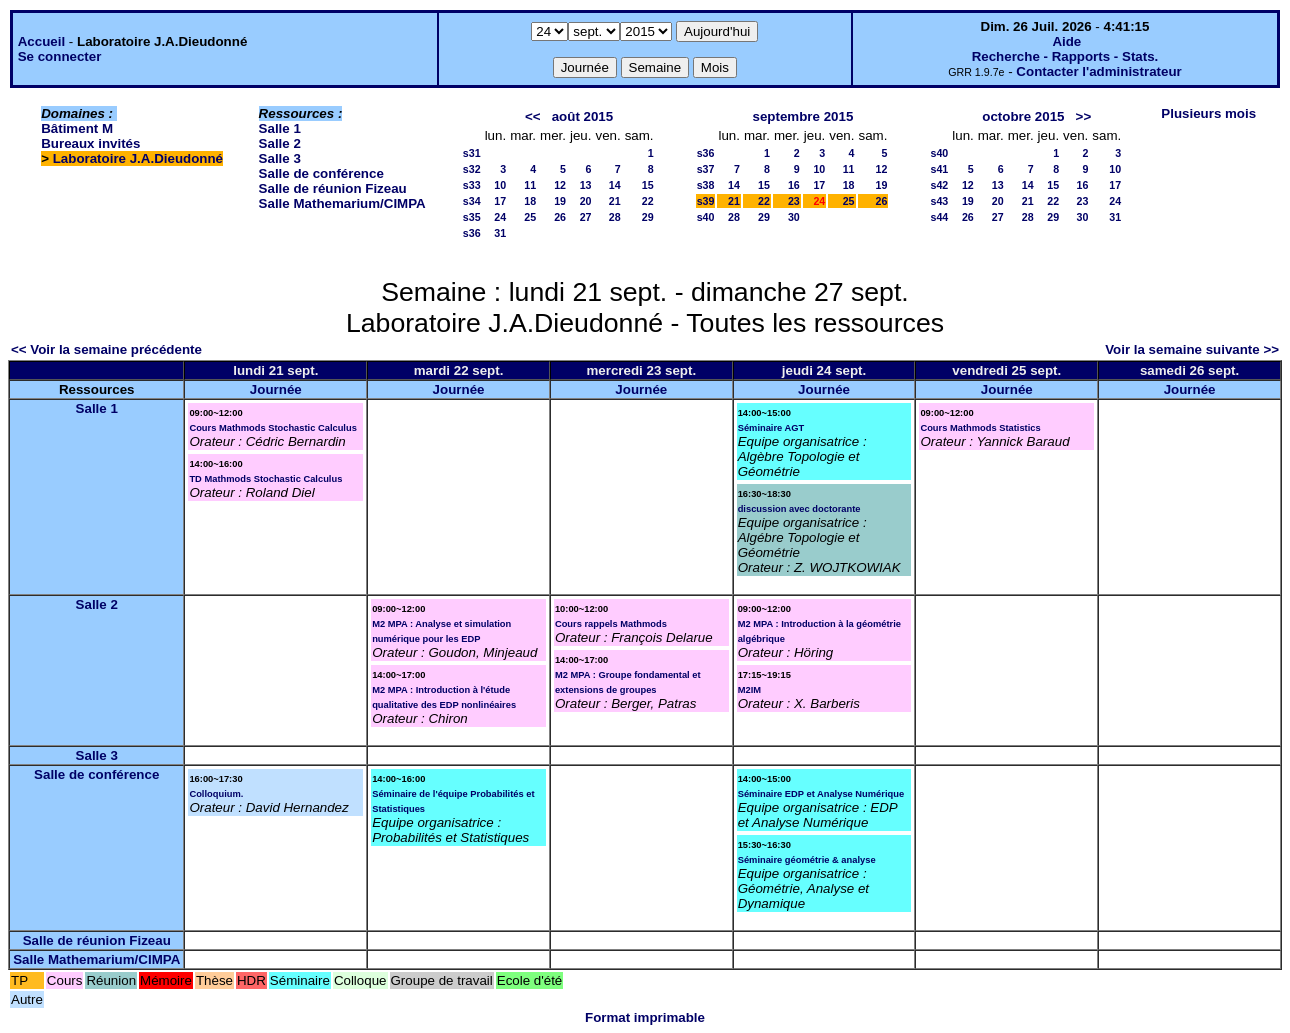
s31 (472, 153)
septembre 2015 (803, 116)
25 (530, 217)
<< (533, 116)
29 (648, 217)
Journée (276, 389)
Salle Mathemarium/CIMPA (342, 203)
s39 (706, 201)
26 (560, 217)
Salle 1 (280, 128)
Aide (1066, 41)
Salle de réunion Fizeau (333, 188)
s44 (939, 217)
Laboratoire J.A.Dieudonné (138, 158)
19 (560, 201)
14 (615, 185)
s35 (472, 217)
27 (586, 217)
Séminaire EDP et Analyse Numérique (821, 794)
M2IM (749, 690)
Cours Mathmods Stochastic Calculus (272, 428)
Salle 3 (280, 158)
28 (615, 217)
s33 (472, 185)
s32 (472, 169)
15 (648, 185)
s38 (706, 185)
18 (530, 201)
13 (586, 185)
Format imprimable (645, 1017)
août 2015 (583, 116)
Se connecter (60, 56)
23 (794, 201)
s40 (706, 217)
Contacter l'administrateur (1098, 71)
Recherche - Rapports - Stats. (1065, 56)
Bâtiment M (77, 128)
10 (500, 185)
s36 (472, 233)
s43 (939, 201)
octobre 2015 (1023, 116)
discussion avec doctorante (799, 509)
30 (794, 217)
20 (586, 201)
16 (794, 185)
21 (615, 201)
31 (500, 233)
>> (1084, 116)
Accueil (41, 41)
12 (560, 185)
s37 (706, 169)
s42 (939, 185)
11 (530, 185)
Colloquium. (216, 794)
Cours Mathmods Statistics (980, 428)
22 (648, 201)
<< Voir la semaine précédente (106, 349)
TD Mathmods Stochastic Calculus (265, 479)
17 (500, 201)
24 (500, 217)
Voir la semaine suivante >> (1192, 349)
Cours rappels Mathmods (611, 624)
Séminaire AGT (771, 428)
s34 (472, 201)
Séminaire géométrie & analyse (807, 860)
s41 (939, 169)
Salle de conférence (321, 173)
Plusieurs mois (1208, 113)
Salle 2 (280, 143)
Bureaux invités (90, 143)
